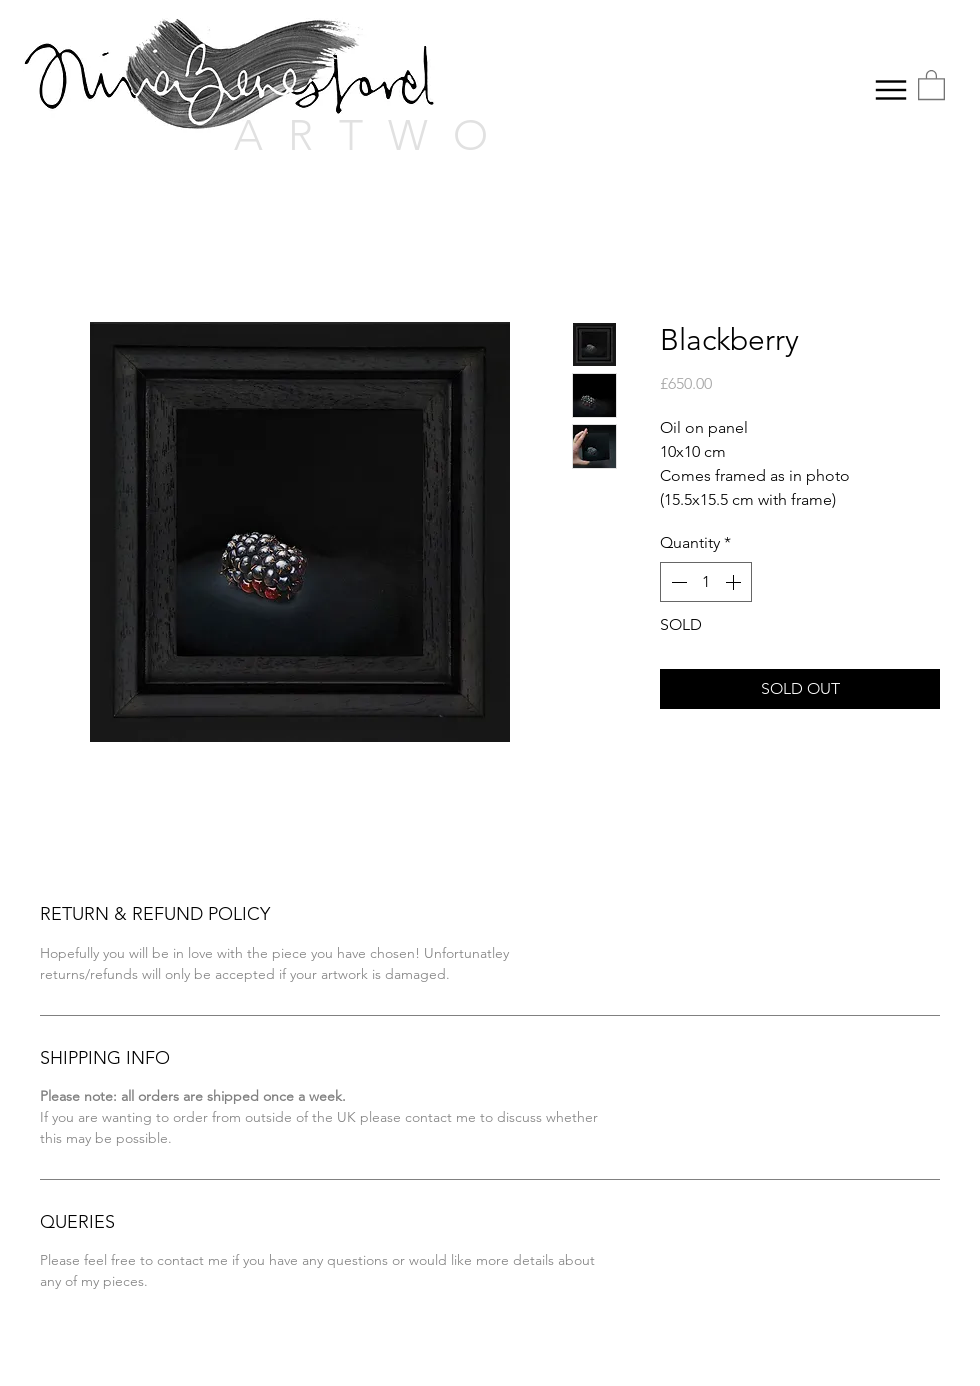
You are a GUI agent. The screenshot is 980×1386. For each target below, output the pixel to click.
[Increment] (735, 582)
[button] (931, 84)
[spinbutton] (706, 582)
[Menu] (890, 89)
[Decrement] (677, 582)
